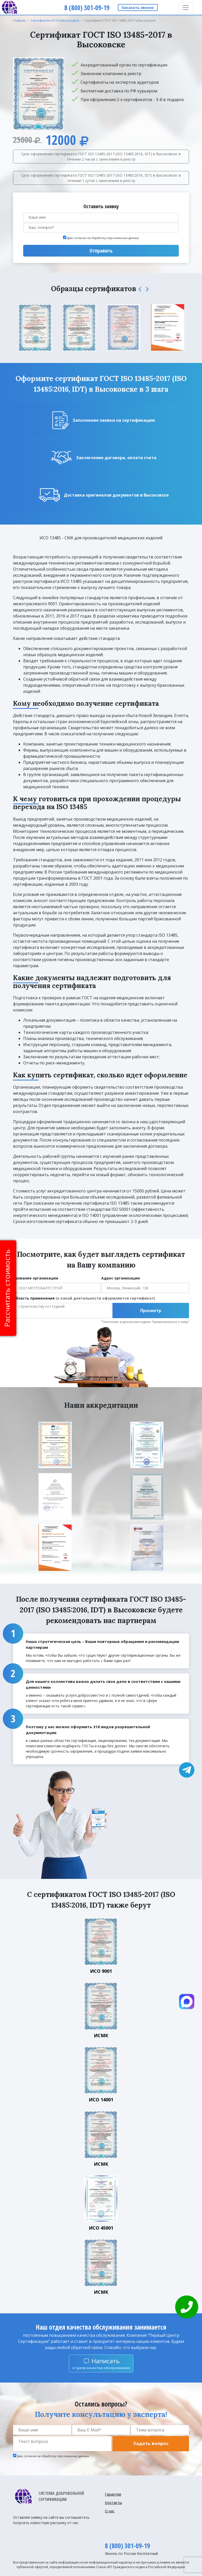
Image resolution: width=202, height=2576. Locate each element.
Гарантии (113, 2494)
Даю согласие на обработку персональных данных (103, 238)
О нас (110, 2511)
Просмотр (150, 1310)
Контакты (113, 2502)
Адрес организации (120, 1278)
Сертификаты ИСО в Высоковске (54, 20)
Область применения (84, 1298)
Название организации (35, 1278)
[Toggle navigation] (186, 8)
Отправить (101, 250)
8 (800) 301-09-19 (127, 2545)
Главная (19, 20)
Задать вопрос (151, 2443)
